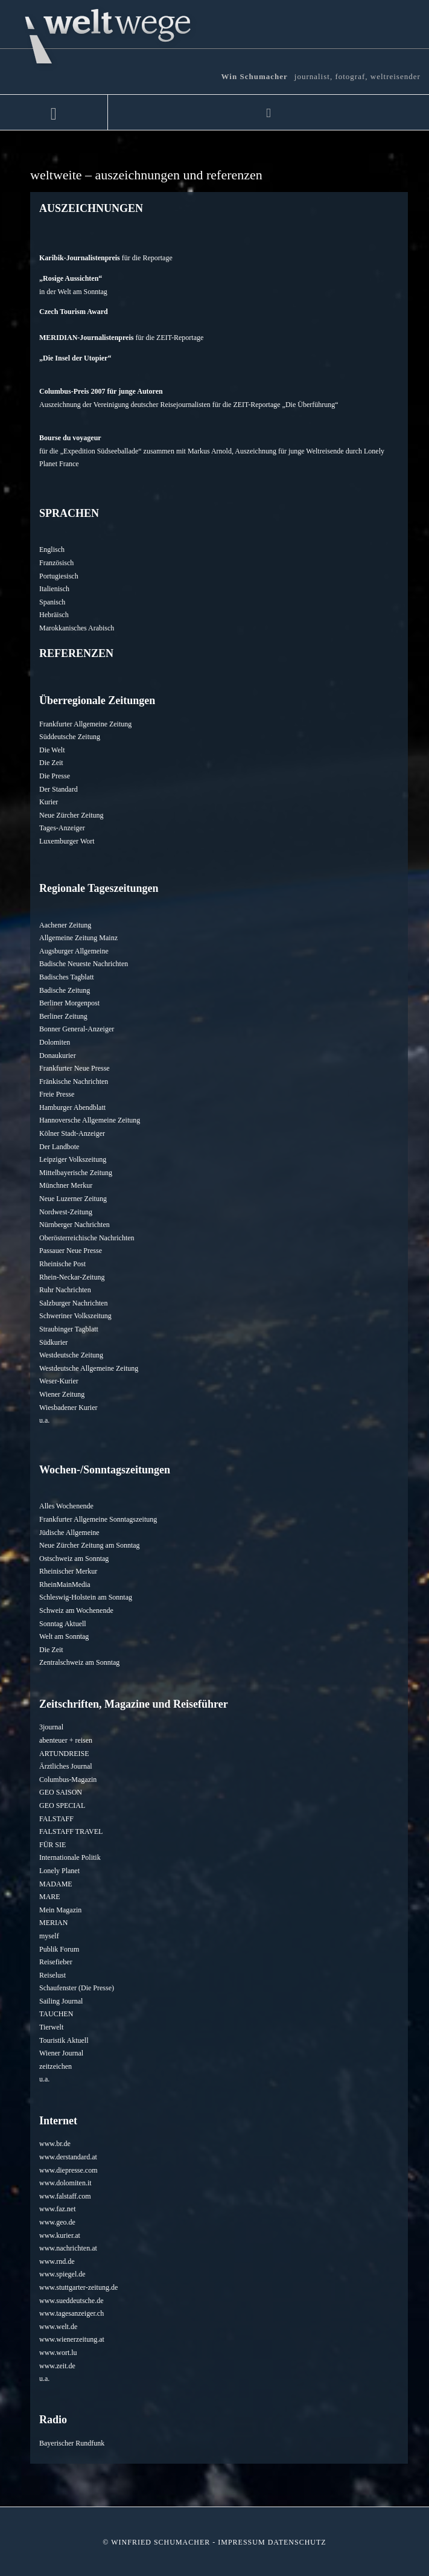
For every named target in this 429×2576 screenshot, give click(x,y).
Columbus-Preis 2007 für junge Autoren (101, 391)
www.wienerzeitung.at (71, 2339)
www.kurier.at (59, 2235)
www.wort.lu (58, 2352)
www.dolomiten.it (65, 2183)
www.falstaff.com (65, 2196)
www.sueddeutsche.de (71, 2300)
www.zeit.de (57, 2366)
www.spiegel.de (62, 2274)
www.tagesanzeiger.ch (71, 2313)
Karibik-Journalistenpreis (79, 258)
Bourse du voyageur (70, 438)
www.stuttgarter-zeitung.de (78, 2287)
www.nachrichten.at (68, 2248)
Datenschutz (297, 2542)
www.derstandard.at (68, 2157)
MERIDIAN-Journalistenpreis (86, 337)
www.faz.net (57, 2209)
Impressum (241, 2542)
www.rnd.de (57, 2261)
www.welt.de (58, 2326)
